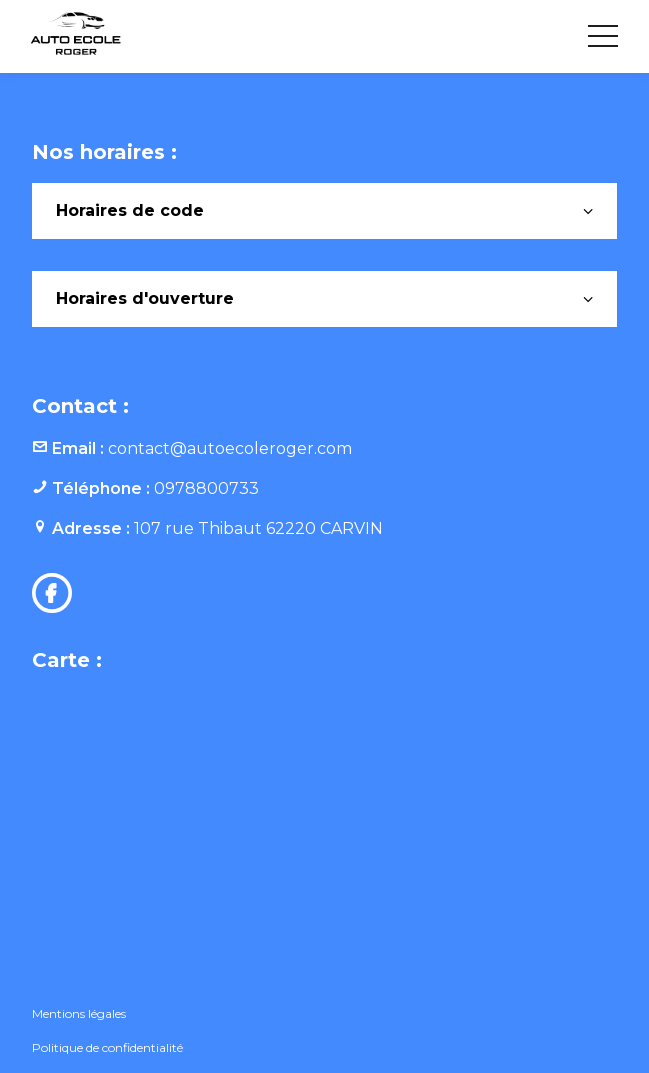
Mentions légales (79, 1013)
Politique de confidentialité (107, 1047)
